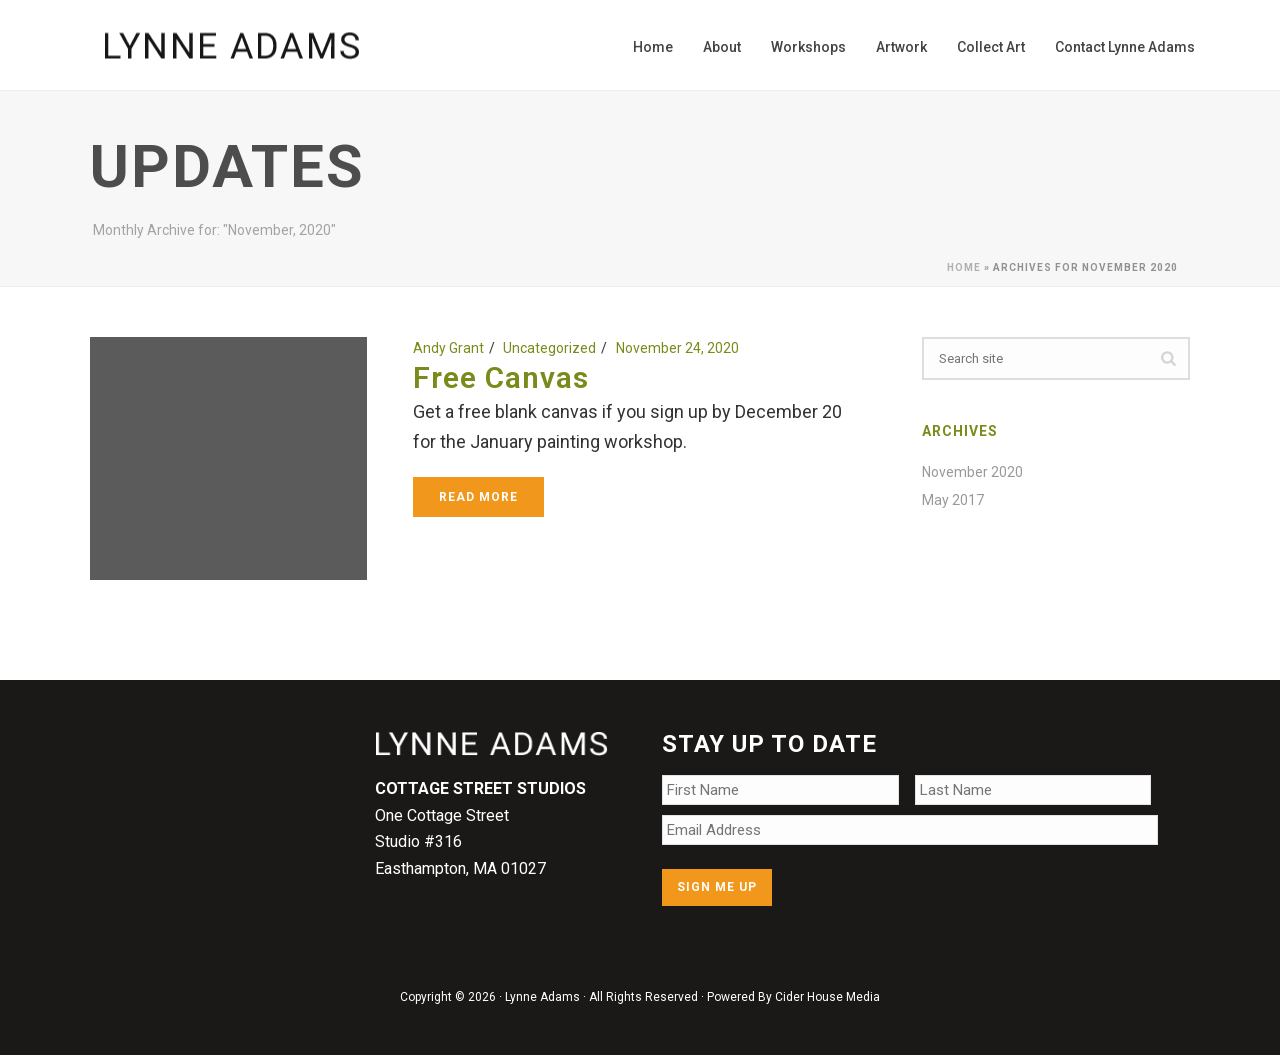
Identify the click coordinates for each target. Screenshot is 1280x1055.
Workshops (808, 47)
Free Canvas (501, 377)
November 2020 (972, 472)
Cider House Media (827, 997)
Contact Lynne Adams (1125, 47)
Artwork (901, 47)
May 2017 (953, 500)
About (722, 47)
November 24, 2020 (677, 348)
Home (653, 47)
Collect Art (991, 47)
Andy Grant (448, 348)
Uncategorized (549, 348)
